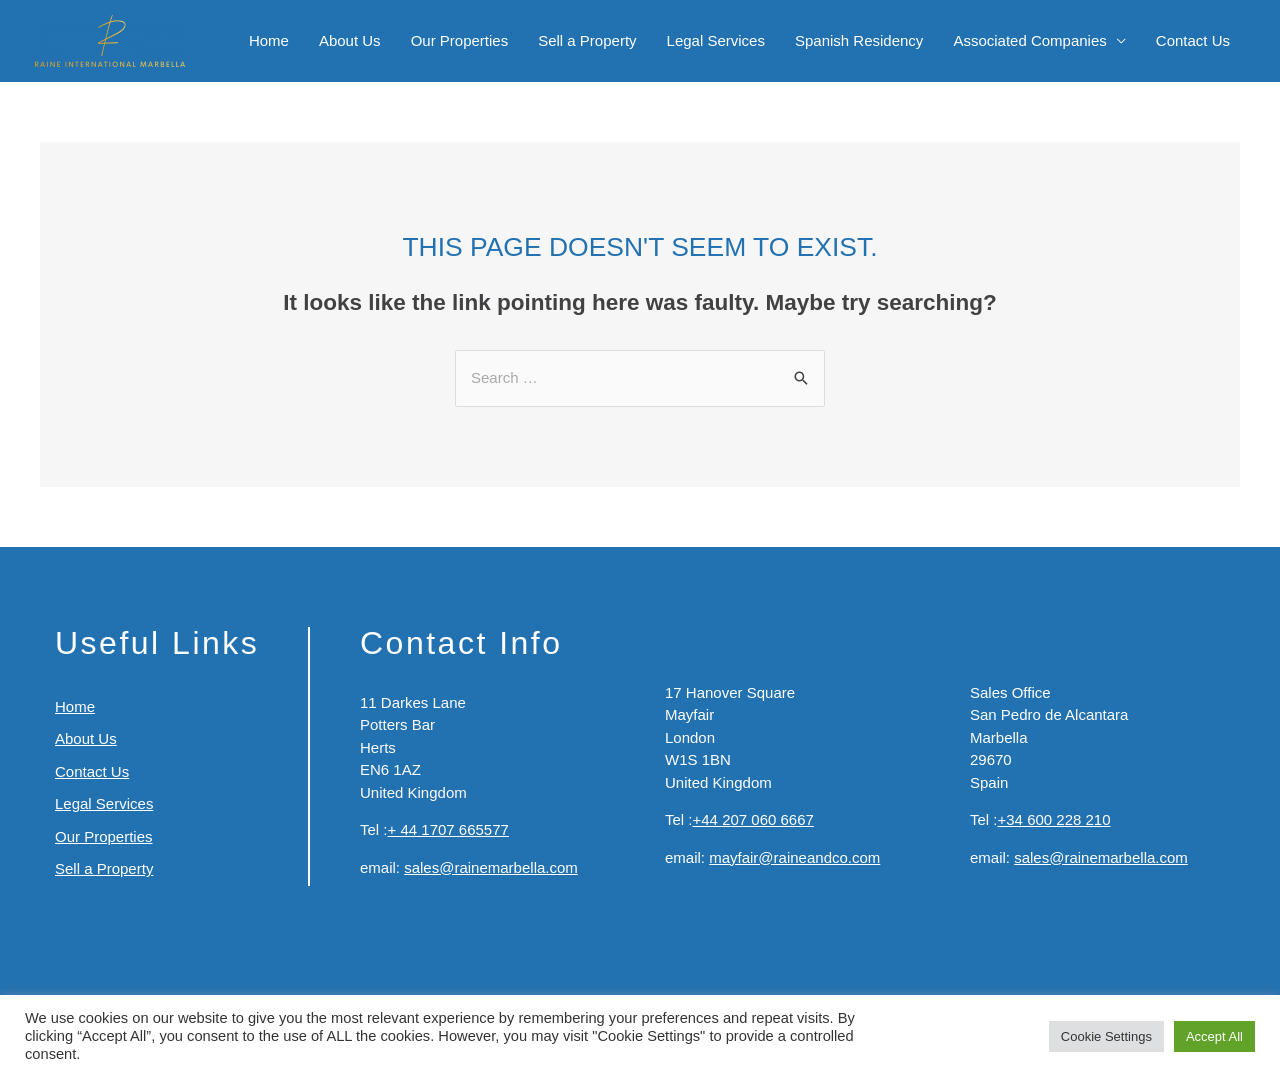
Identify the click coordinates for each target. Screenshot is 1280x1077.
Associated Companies (1029, 40)
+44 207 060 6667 (753, 819)
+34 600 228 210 (1054, 819)
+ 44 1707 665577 (448, 829)
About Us (350, 40)
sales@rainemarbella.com (491, 867)
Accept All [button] (1214, 1036)
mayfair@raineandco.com (794, 857)
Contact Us (1193, 40)
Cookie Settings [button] (1106, 1036)
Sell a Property (587, 40)
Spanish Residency (859, 40)
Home (269, 40)
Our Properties (460, 40)
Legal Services (716, 40)
